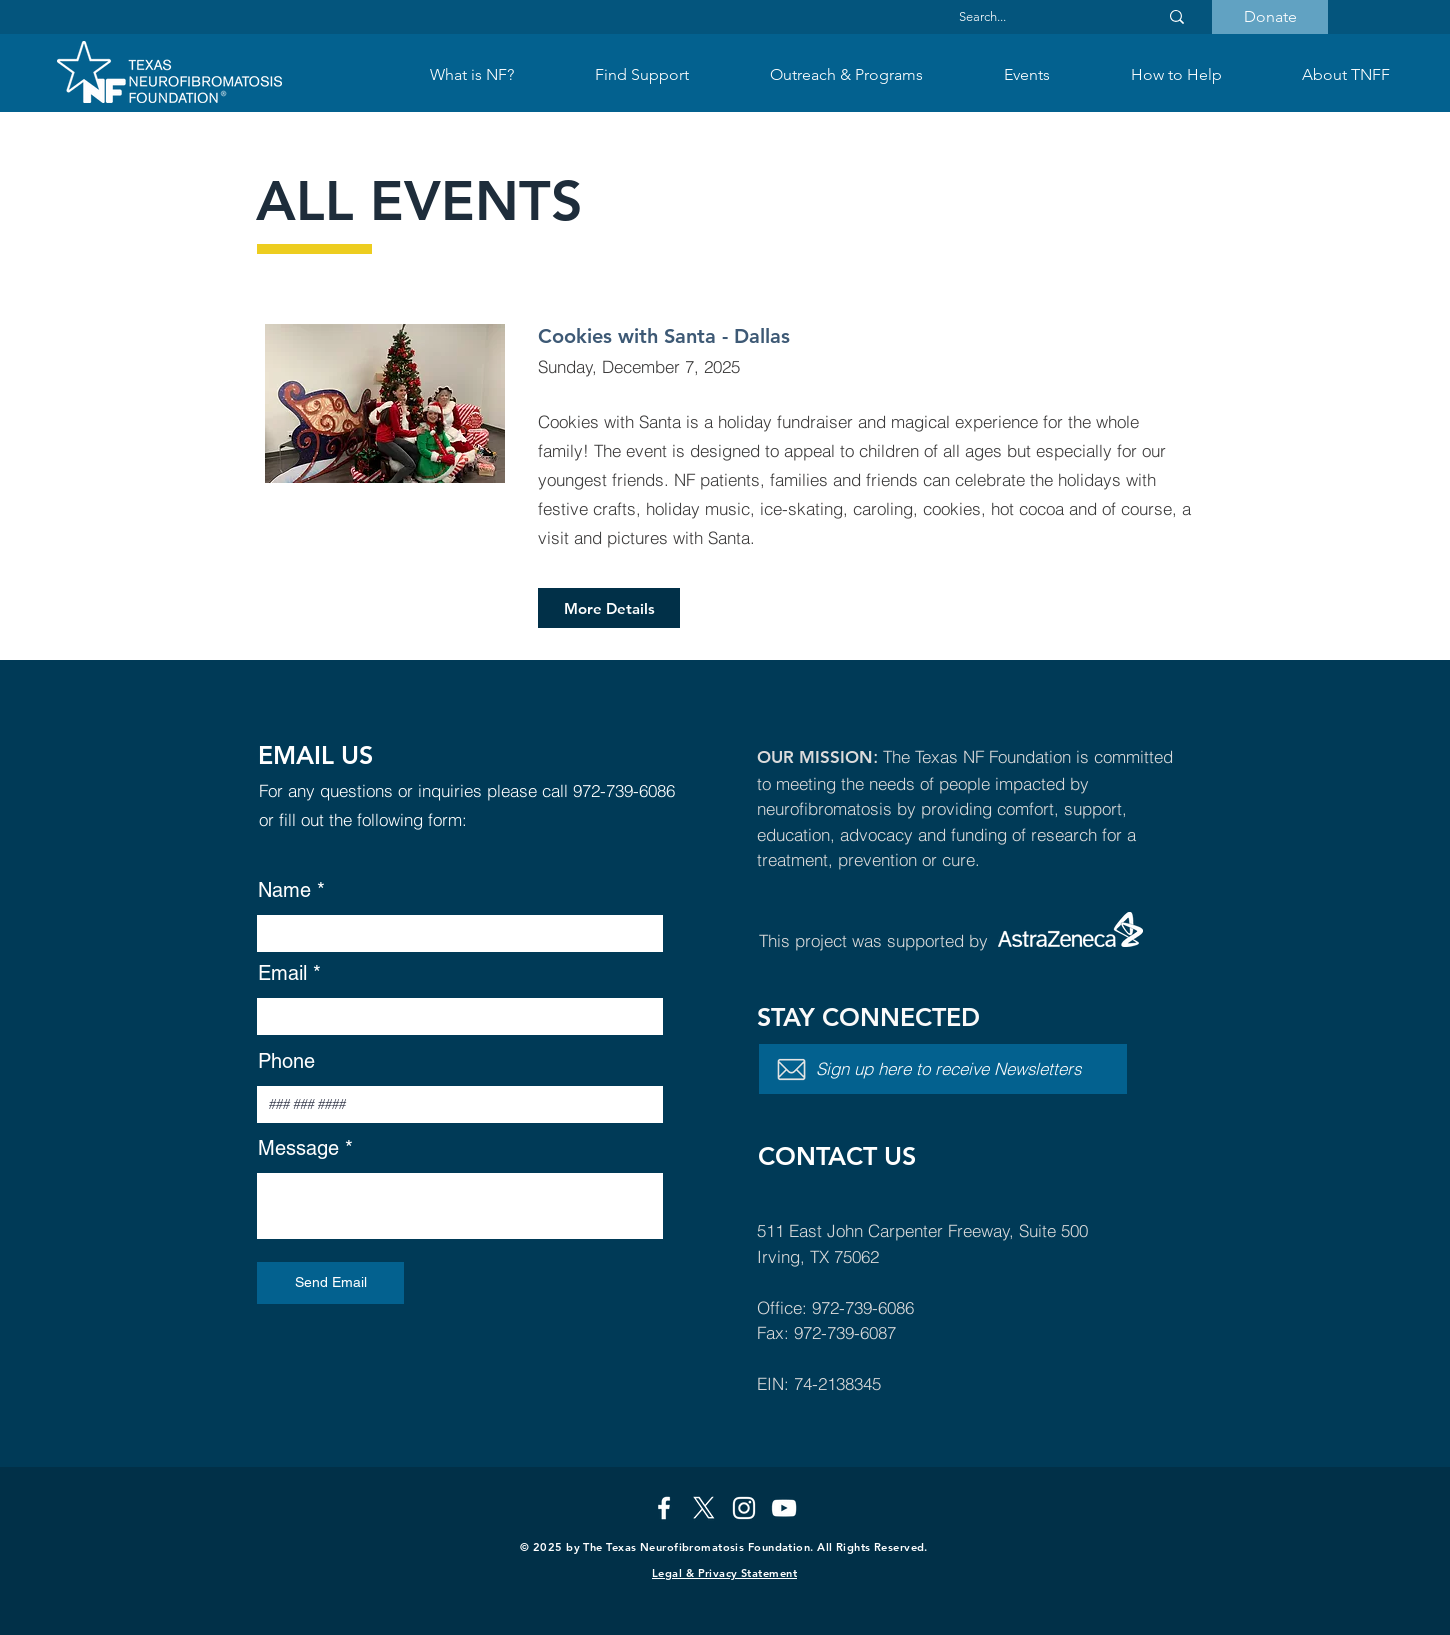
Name (284, 890)
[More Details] (609, 608)
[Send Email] (330, 1283)
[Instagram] (744, 1508)
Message (298, 1148)
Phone (286, 1061)
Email (282, 973)
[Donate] (1270, 17)
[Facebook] (664, 1508)
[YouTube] (784, 1508)
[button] (641, 75)
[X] (704, 1508)
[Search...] (1040, 17)
